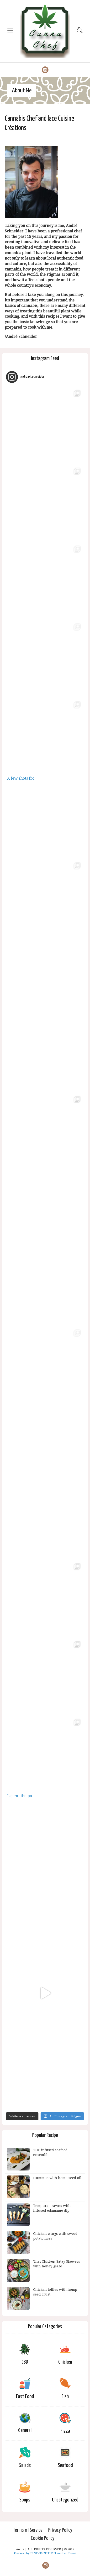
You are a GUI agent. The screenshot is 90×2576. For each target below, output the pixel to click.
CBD (24, 2362)
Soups (24, 2500)
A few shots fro (43, 779)
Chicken (65, 2362)
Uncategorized (65, 2500)
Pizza (65, 2431)
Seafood (65, 2465)
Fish (65, 2396)
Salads (25, 2465)
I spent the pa (43, 1797)
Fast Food (25, 2396)
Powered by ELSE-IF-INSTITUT (35, 2553)
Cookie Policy (42, 2538)
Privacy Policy (60, 2530)
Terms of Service (27, 2530)
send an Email (66, 2553)
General (25, 2430)
